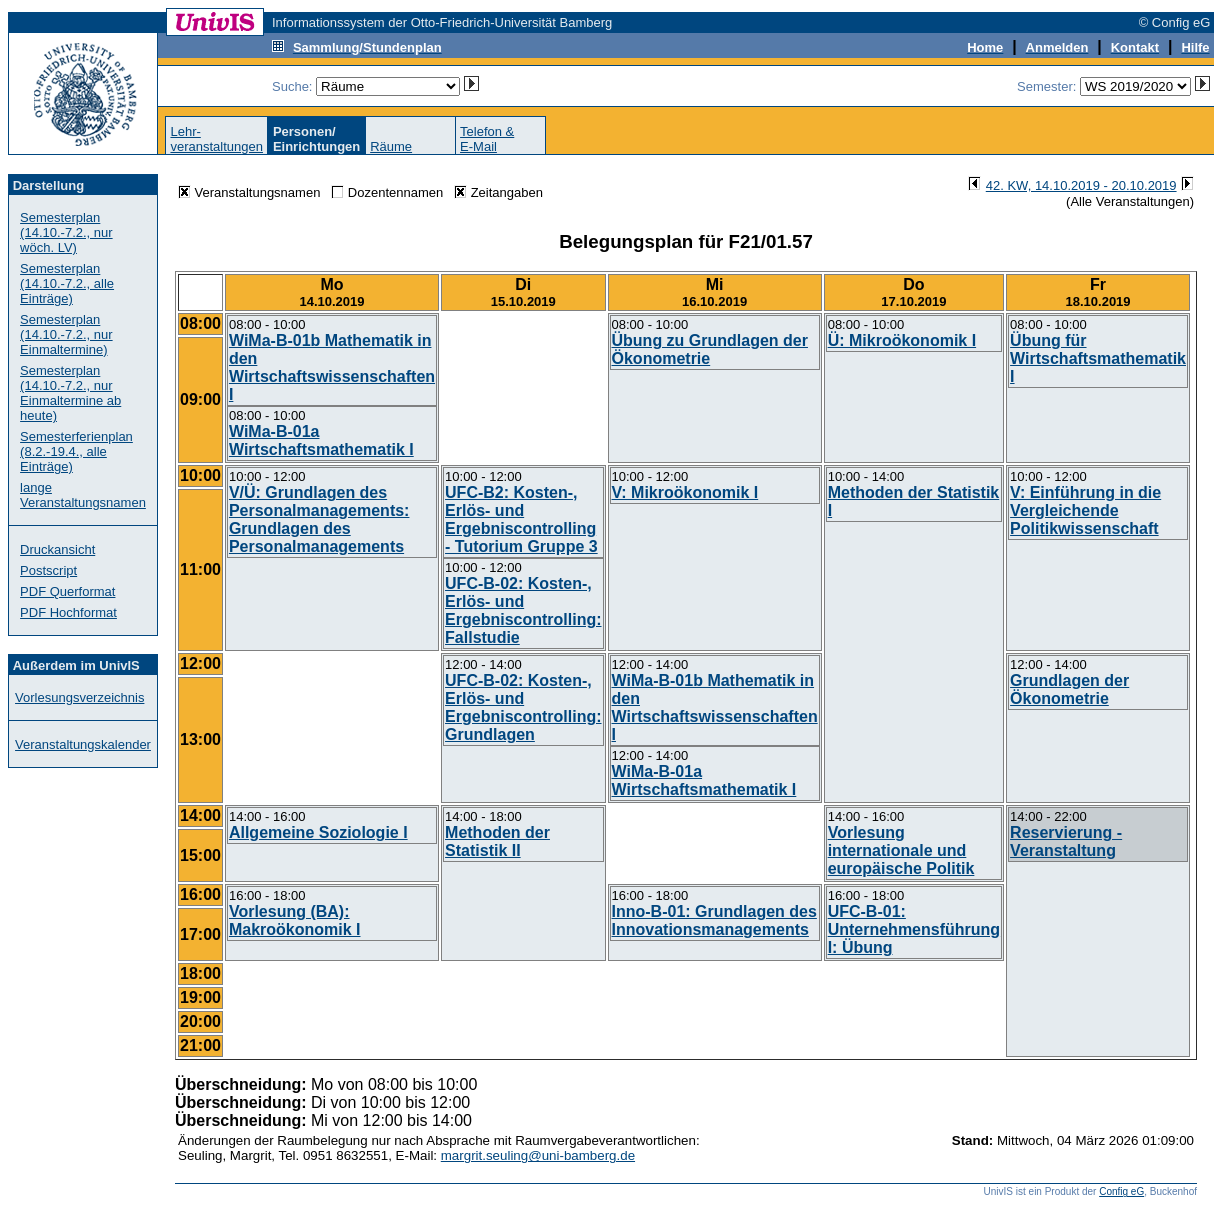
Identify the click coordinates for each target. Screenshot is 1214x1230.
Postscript (48, 570)
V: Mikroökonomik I (685, 492)
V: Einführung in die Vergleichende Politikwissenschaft (1085, 510)
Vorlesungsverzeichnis (79, 697)
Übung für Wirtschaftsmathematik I (1098, 358)
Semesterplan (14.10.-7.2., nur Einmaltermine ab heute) (70, 393)
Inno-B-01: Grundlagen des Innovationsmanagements (714, 920)
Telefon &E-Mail (487, 139)
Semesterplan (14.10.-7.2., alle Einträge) (67, 283)
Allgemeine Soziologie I (318, 832)
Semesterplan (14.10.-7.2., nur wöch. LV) (66, 232)
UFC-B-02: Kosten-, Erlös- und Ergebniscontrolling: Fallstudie (523, 610)
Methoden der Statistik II (497, 841)
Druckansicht (57, 549)
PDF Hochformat (68, 612)
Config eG (1121, 1191)
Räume (391, 146)
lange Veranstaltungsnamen (83, 495)
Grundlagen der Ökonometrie (1069, 689)
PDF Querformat (67, 591)
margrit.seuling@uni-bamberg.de (538, 1155)
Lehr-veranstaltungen (216, 139)
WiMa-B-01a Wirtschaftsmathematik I (321, 440)
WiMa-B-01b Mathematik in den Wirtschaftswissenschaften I (332, 367)
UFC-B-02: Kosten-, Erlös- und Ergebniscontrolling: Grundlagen (523, 707)
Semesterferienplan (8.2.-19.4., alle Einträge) (76, 451)
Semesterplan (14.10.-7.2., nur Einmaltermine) (66, 334)
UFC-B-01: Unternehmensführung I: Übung (914, 929)
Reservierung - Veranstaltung (1066, 841)
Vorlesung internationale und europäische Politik (901, 850)
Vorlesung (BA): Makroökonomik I (295, 920)
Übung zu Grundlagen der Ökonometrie (710, 349)
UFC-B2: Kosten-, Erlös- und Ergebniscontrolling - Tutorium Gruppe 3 (521, 519)
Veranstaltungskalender (83, 744)
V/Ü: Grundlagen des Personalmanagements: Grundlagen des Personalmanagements (319, 519)
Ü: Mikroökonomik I (902, 340)
